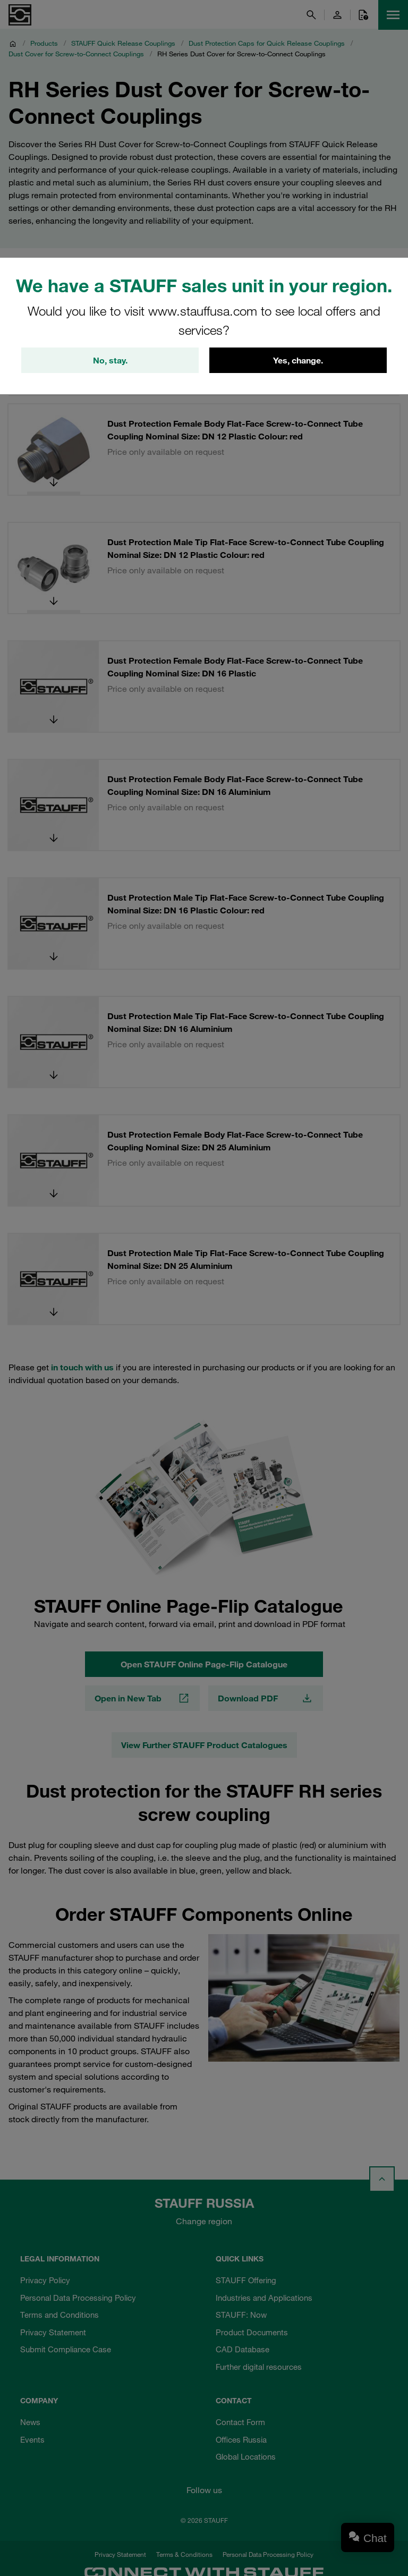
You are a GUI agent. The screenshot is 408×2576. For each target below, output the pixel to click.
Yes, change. (298, 360)
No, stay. (110, 360)
